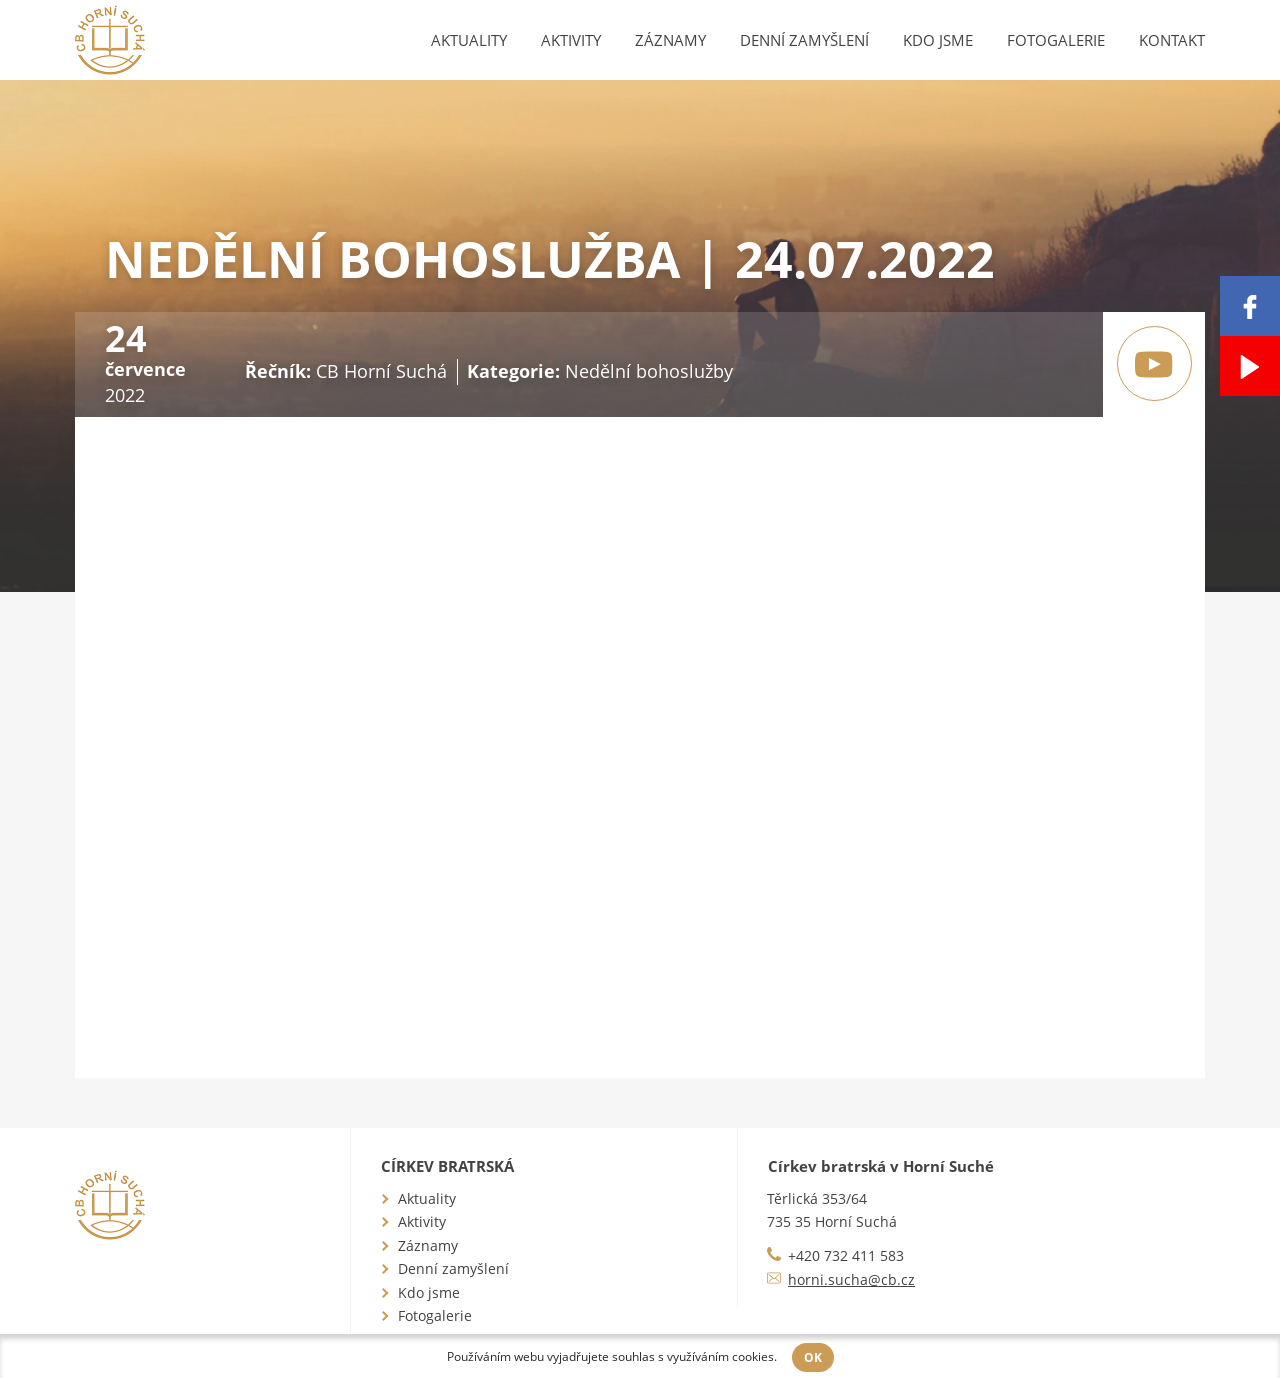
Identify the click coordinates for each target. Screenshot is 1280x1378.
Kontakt (1172, 40)
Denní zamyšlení (804, 40)
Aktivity (571, 40)
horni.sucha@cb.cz (851, 1279)
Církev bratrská (447, 1166)
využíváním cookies (720, 1356)
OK (813, 1357)
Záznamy (670, 40)
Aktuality (469, 40)
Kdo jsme (938, 40)
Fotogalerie (1056, 40)
